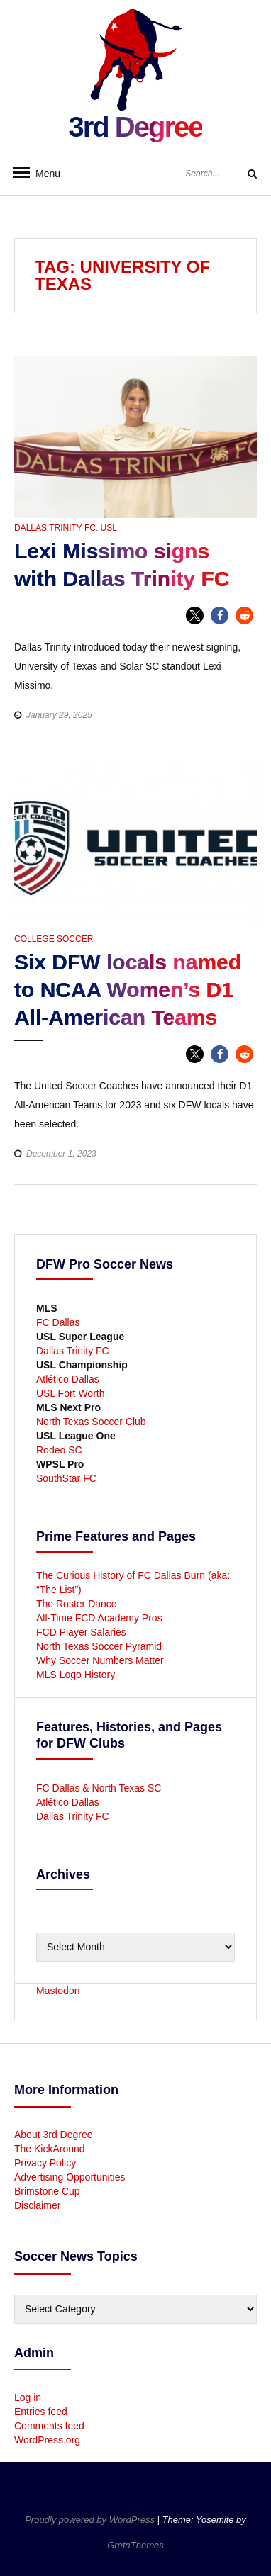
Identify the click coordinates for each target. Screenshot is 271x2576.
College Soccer (53, 939)
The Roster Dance (78, 1603)
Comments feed (49, 2425)
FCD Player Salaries (81, 1632)
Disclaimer (37, 2205)
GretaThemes (135, 2545)
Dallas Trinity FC (55, 528)
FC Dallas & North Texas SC (98, 1788)
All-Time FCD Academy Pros (99, 1618)
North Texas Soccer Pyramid (99, 1646)
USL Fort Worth (70, 1393)
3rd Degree (136, 126)
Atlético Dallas (67, 1379)
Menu (42, 173)
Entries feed (40, 2411)
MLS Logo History (75, 1674)
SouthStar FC (66, 1478)
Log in (27, 2397)
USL (109, 528)
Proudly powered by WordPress (91, 2519)
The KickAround (49, 2148)
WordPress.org (47, 2440)
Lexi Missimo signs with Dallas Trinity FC (121, 564)
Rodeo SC (59, 1450)
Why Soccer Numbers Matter (100, 1660)
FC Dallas (57, 1322)
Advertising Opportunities (69, 2177)
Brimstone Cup (47, 2191)
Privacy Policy (45, 2163)
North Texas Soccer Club (91, 1421)
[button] (195, 615)
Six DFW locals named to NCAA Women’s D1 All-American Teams (127, 989)
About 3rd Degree (53, 2134)
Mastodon (57, 1990)
